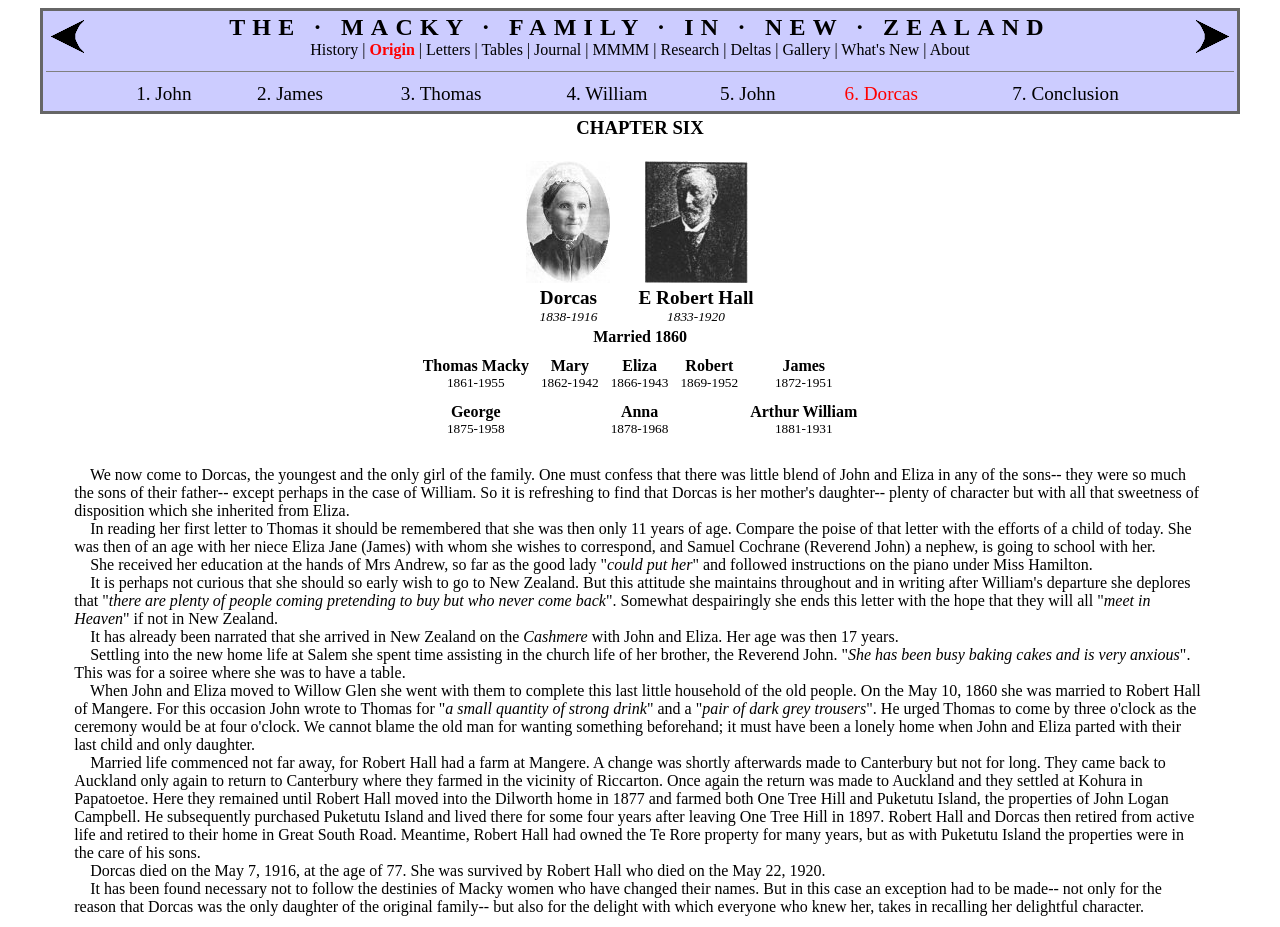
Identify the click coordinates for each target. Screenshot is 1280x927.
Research (690, 49)
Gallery (806, 49)
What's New (880, 49)
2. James (290, 93)
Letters (448, 49)
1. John (163, 93)
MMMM (620, 49)
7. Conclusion (1065, 93)
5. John (747, 93)
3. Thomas (441, 93)
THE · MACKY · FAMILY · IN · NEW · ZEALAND (640, 27)
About (950, 49)
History (334, 49)
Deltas (750, 49)
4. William (606, 93)
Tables (502, 49)
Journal (557, 49)
